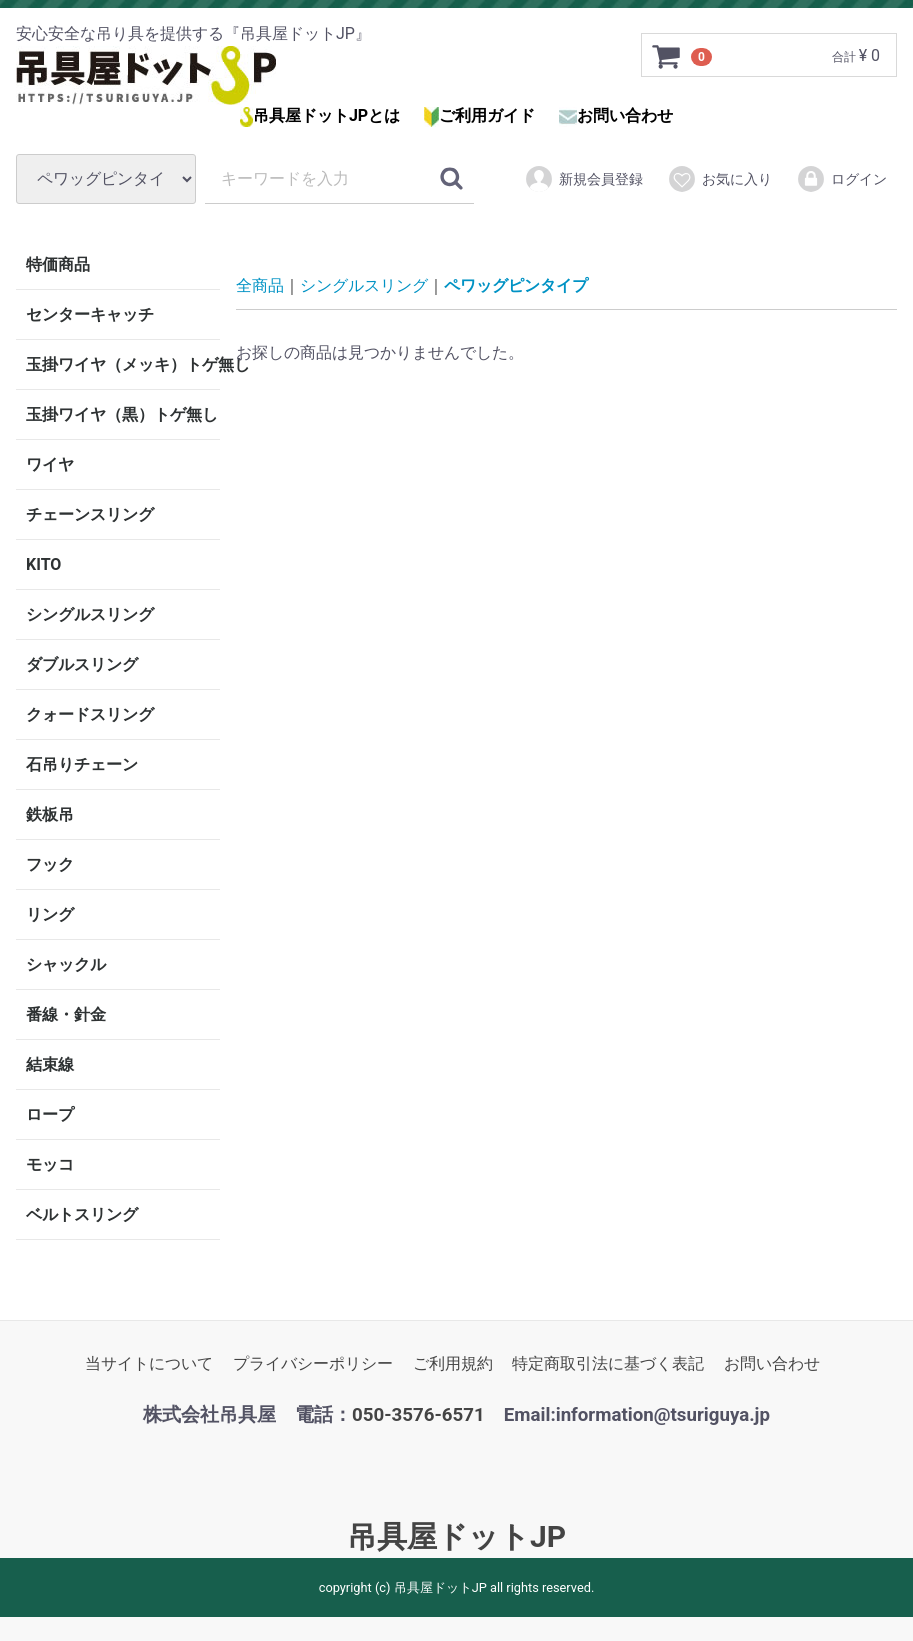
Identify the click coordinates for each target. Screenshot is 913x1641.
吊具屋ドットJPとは (326, 115)
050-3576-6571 (418, 1415)
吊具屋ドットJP (456, 1536)
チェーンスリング (90, 514)
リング (50, 914)
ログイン (841, 179)
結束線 (50, 1064)
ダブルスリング (82, 664)
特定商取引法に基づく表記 (608, 1363)
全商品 (260, 285)
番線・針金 (66, 1014)
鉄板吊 (50, 814)
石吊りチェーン (82, 764)
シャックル (66, 964)
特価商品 (58, 264)
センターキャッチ (90, 314)
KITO (43, 564)
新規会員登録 (583, 179)
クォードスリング (90, 714)
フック (50, 864)
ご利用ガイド (487, 115)
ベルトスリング (82, 1214)
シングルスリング (90, 614)
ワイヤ (50, 464)
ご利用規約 (453, 1363)
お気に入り (719, 179)
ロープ (50, 1114)
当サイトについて (149, 1363)
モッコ (50, 1164)
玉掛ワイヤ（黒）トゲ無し (122, 414)
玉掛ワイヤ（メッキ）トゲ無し (123, 364)
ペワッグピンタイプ (516, 285)
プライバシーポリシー (313, 1363)
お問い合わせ (625, 115)
